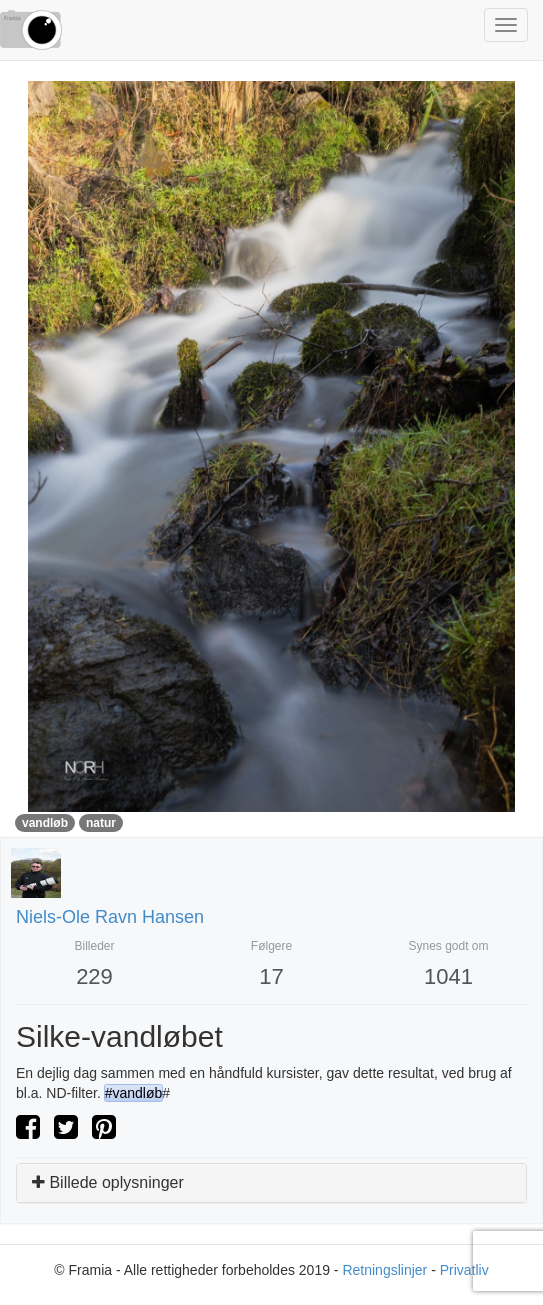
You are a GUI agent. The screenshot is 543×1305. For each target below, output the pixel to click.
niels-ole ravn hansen (110, 917)
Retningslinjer (384, 1270)
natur (101, 823)
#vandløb (134, 1093)
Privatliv (464, 1270)
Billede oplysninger (108, 1182)
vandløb (45, 823)
